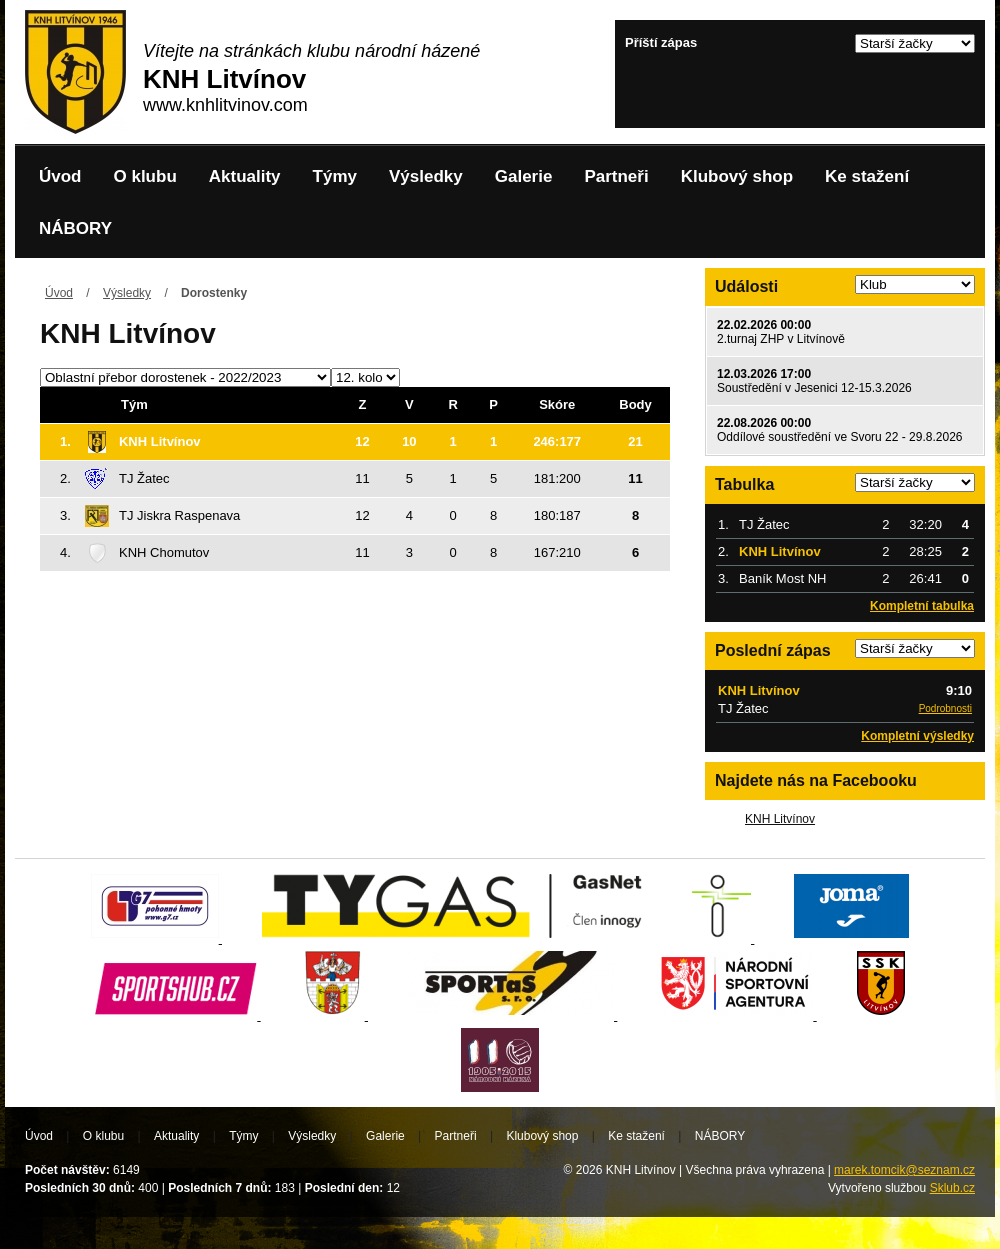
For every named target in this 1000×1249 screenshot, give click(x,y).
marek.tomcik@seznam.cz (904, 1170)
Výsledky (426, 176)
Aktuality (245, 176)
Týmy (335, 176)
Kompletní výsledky (917, 736)
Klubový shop (737, 176)
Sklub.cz (952, 1188)
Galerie (524, 176)
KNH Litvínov (780, 819)
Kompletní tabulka (922, 606)
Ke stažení (867, 176)
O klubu (145, 176)
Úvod (60, 176)
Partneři (616, 176)
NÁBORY (75, 228)
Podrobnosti (945, 708)
